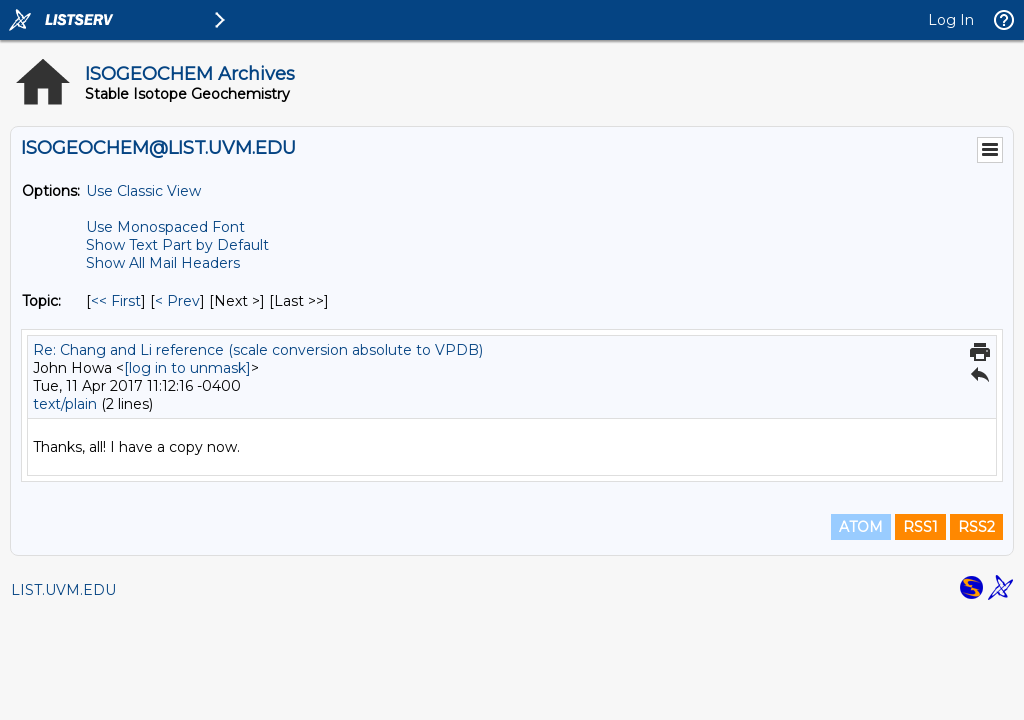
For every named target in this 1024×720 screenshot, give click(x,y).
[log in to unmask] (187, 368)
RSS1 (920, 527)
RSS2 (976, 527)
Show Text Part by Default (177, 245)
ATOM (861, 527)
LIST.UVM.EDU (63, 590)
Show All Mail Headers (163, 263)
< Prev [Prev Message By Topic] (177, 301)
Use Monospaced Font (165, 227)
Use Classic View (143, 191)
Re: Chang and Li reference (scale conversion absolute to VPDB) (258, 350)
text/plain (65, 404)
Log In (951, 20)
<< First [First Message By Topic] (116, 301)
